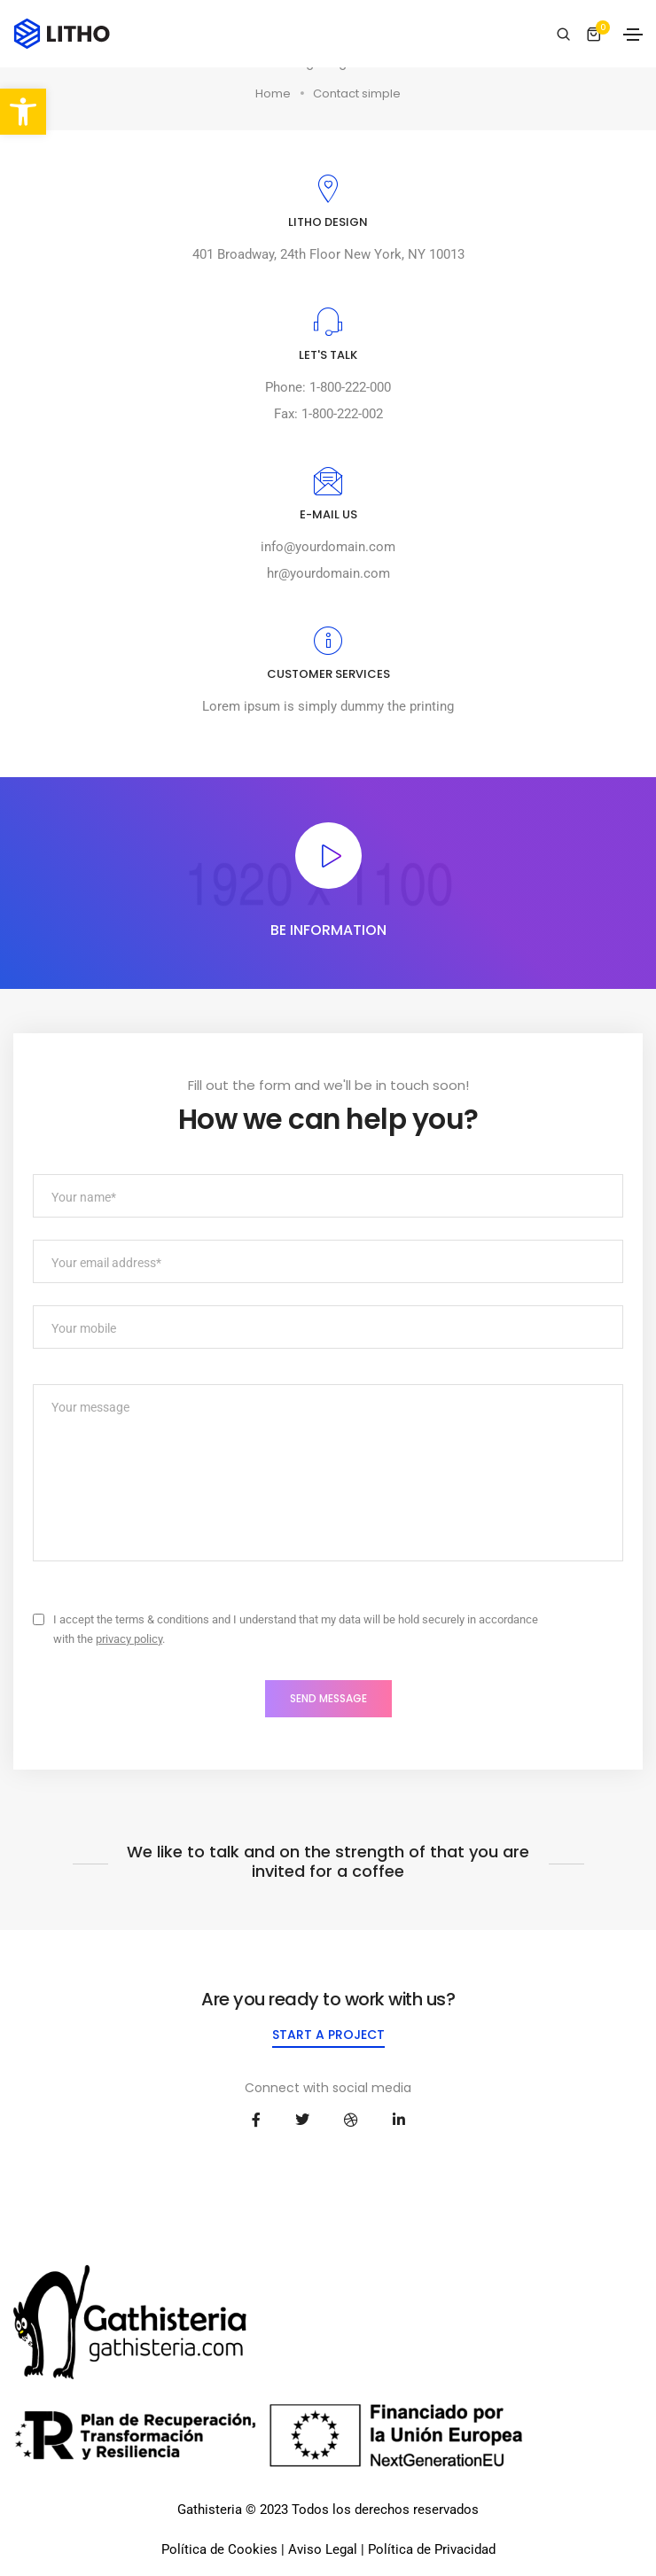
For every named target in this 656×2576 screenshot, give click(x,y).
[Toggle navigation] (633, 34)
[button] (23, 112)
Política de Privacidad (432, 2549)
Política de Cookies (219, 2549)
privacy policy (129, 1639)
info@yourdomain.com (328, 547)
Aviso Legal (322, 2549)
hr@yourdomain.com (328, 573)
